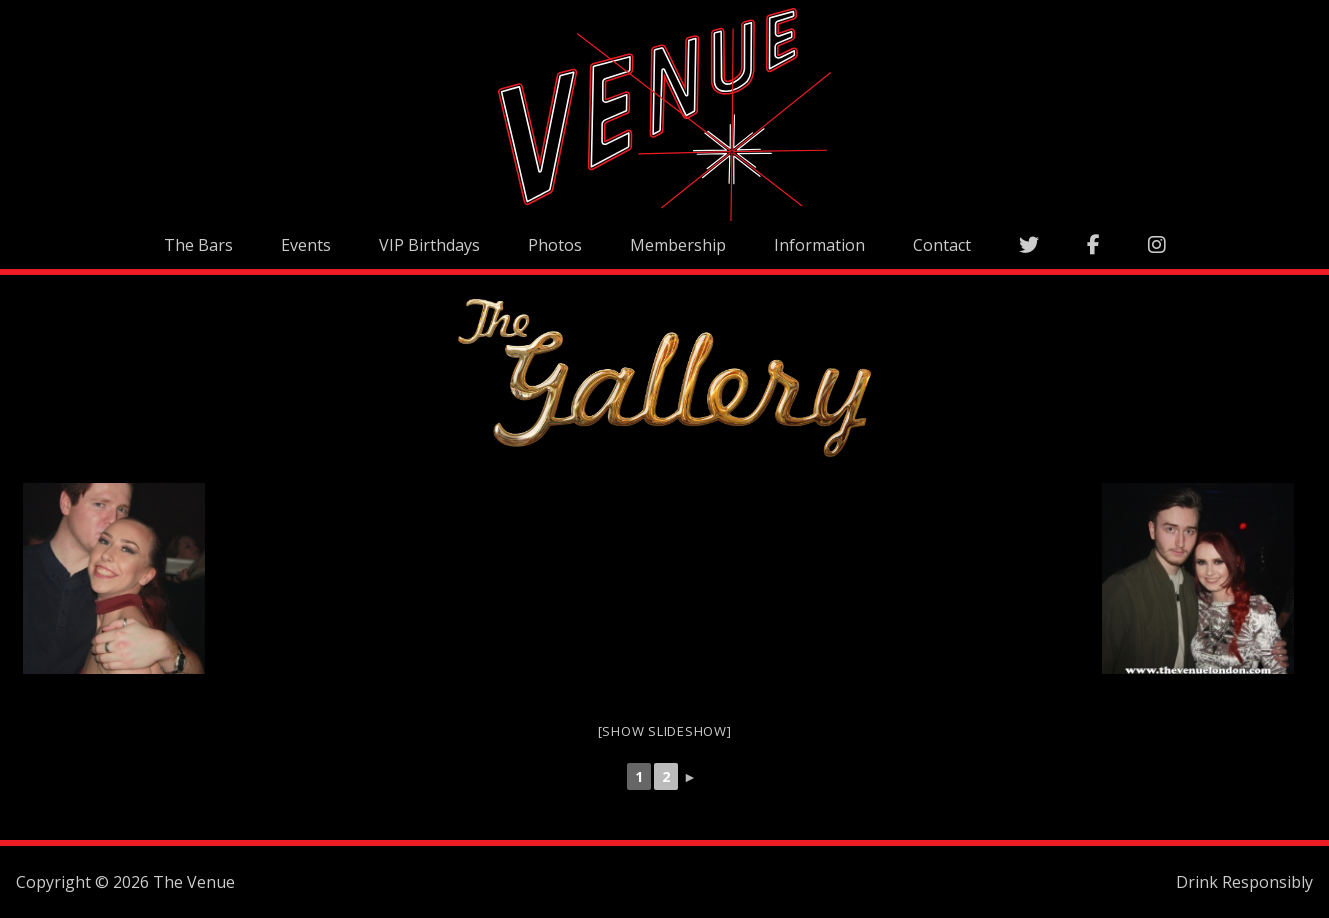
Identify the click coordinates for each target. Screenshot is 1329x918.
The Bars (198, 245)
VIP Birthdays (429, 245)
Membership (678, 245)
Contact (942, 245)
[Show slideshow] (665, 731)
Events (306, 245)
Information (819, 245)
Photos (555, 245)
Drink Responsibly (1244, 882)
